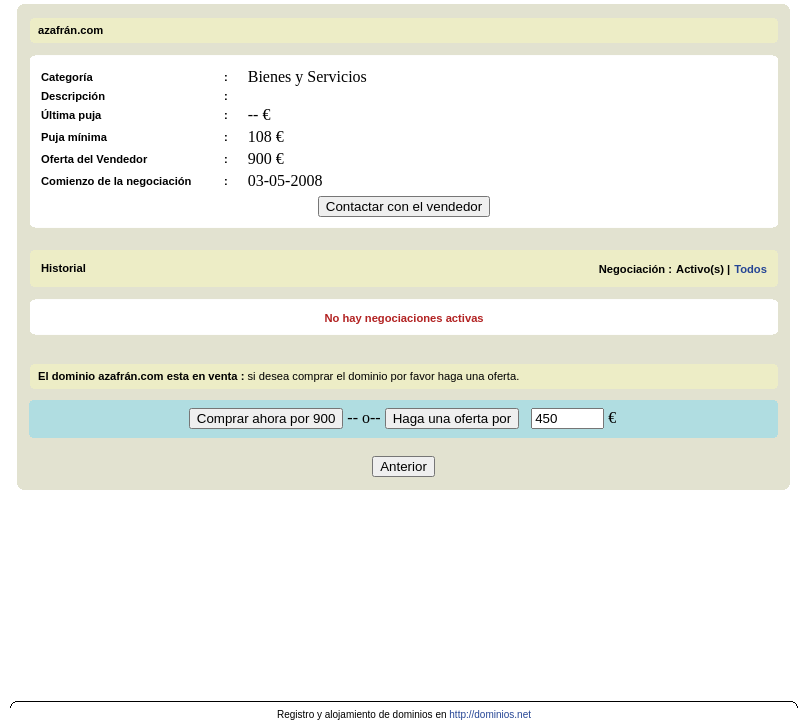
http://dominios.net (490, 714)
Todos (750, 269)
